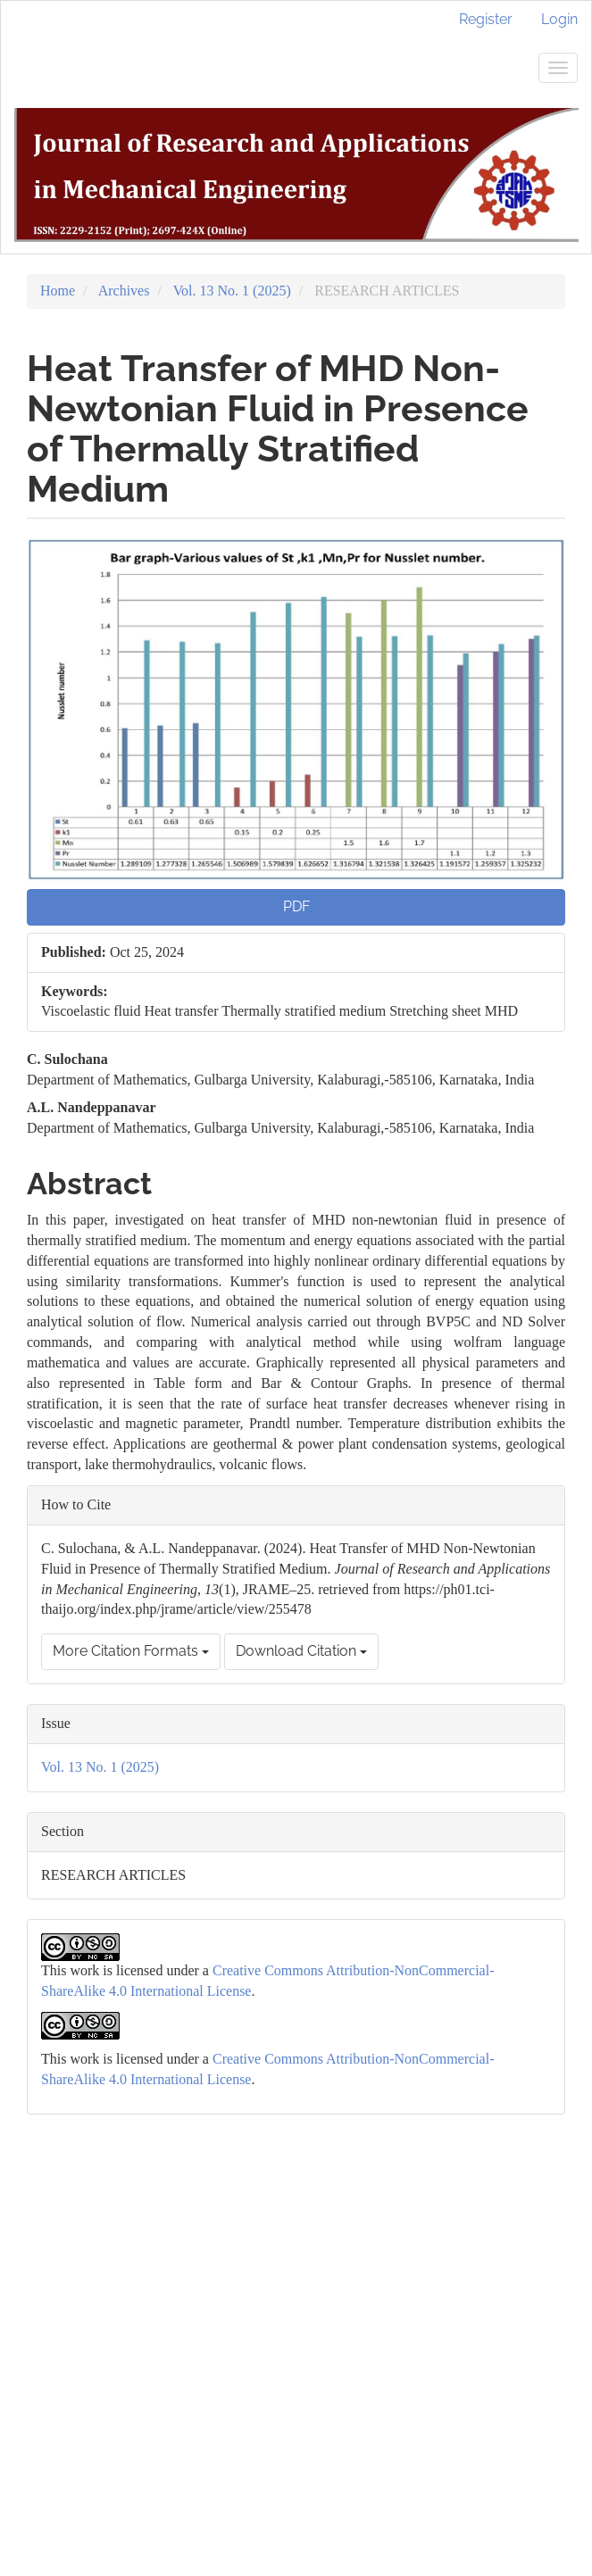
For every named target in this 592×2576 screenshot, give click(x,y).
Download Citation (301, 1650)
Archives (124, 290)
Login (559, 19)
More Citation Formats (131, 1650)
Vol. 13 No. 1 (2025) (232, 290)
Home (57, 290)
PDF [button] (296, 906)
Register (486, 19)
